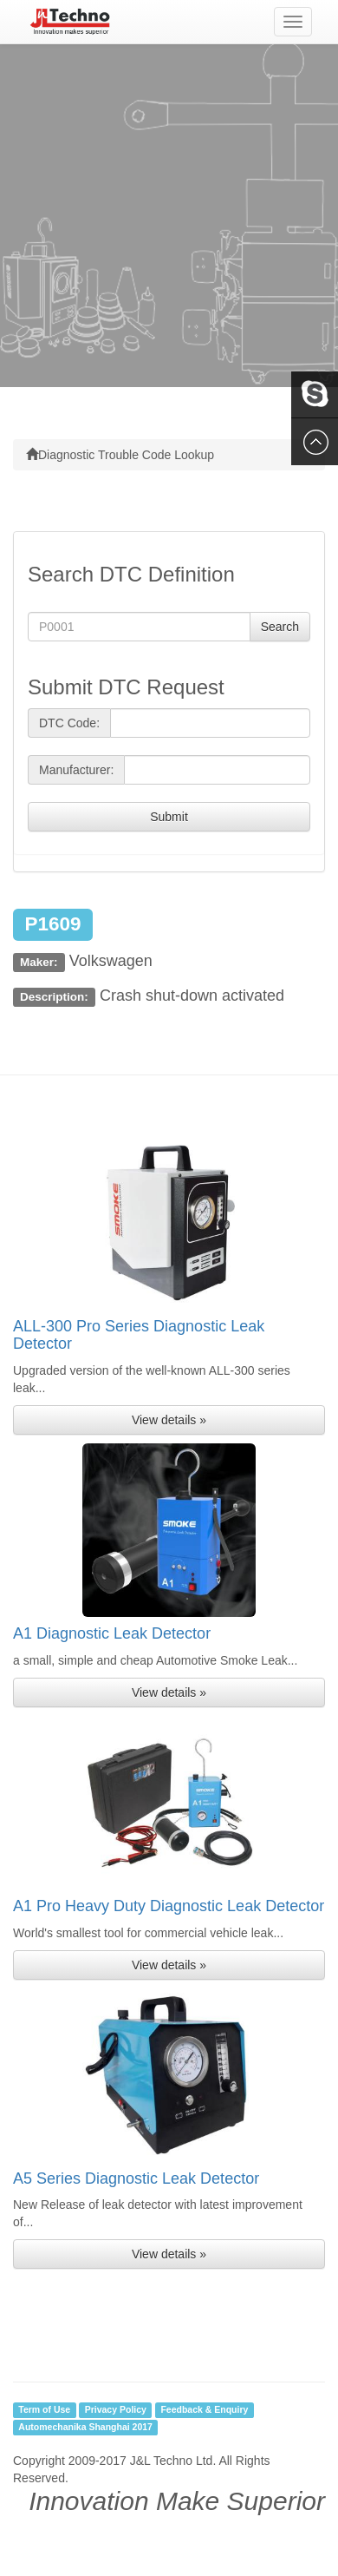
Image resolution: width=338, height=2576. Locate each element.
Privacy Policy (115, 2409)
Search (280, 627)
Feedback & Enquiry (204, 2409)
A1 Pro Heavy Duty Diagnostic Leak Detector (168, 1906)
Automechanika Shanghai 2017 (85, 2427)
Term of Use (44, 2409)
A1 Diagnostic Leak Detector (112, 1633)
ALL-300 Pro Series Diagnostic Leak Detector (138, 1335)
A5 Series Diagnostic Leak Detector (136, 2178)
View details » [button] (169, 1420)
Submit (169, 817)
